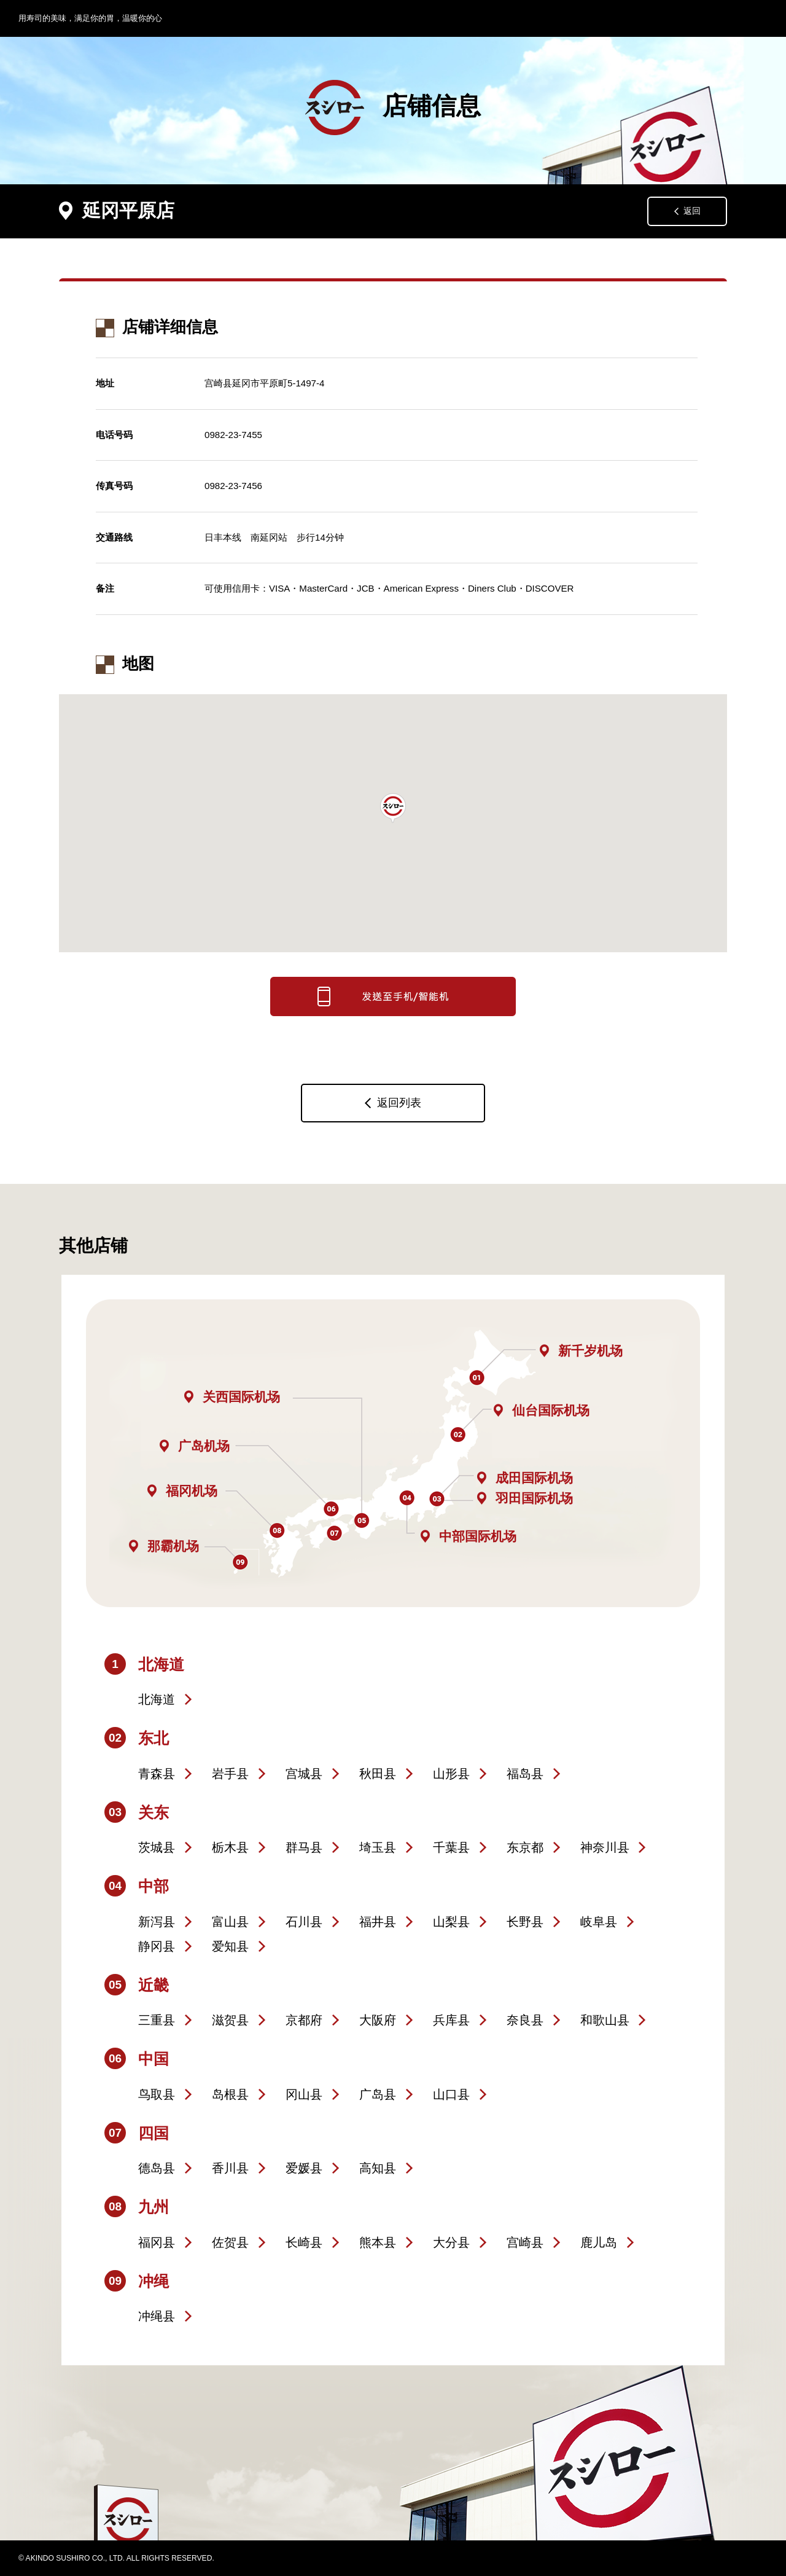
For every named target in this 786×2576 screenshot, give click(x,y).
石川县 (304, 1921)
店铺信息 (393, 107)
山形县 (451, 1773)
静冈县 (156, 1946)
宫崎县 (525, 2242)
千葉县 (451, 1847)
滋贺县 (230, 2020)
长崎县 (304, 2242)
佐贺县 (230, 2242)
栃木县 (230, 1847)
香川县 (230, 2168)
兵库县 (451, 2020)
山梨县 (451, 1921)
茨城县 (156, 1847)
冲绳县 (156, 2316)
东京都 (525, 1847)
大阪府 (377, 2020)
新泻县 (156, 1921)
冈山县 (304, 2094)
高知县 (377, 2168)
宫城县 (304, 1773)
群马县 (304, 1847)
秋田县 (377, 1773)
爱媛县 (304, 2168)
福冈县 (156, 2242)
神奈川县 (604, 1847)
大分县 (451, 2242)
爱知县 (230, 1946)
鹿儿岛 (598, 2242)
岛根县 (230, 2094)
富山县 (230, 1921)
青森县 (156, 1773)
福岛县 (525, 1773)
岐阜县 (598, 1921)
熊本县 (377, 2242)
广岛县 (377, 2094)
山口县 (451, 2094)
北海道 (156, 1699)
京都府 (304, 2020)
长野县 (525, 1921)
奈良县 (525, 2020)
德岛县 (156, 2168)
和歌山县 (604, 2020)
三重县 (156, 2020)
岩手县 (230, 1773)
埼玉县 (377, 1847)
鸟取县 (156, 2094)
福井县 (377, 1921)
